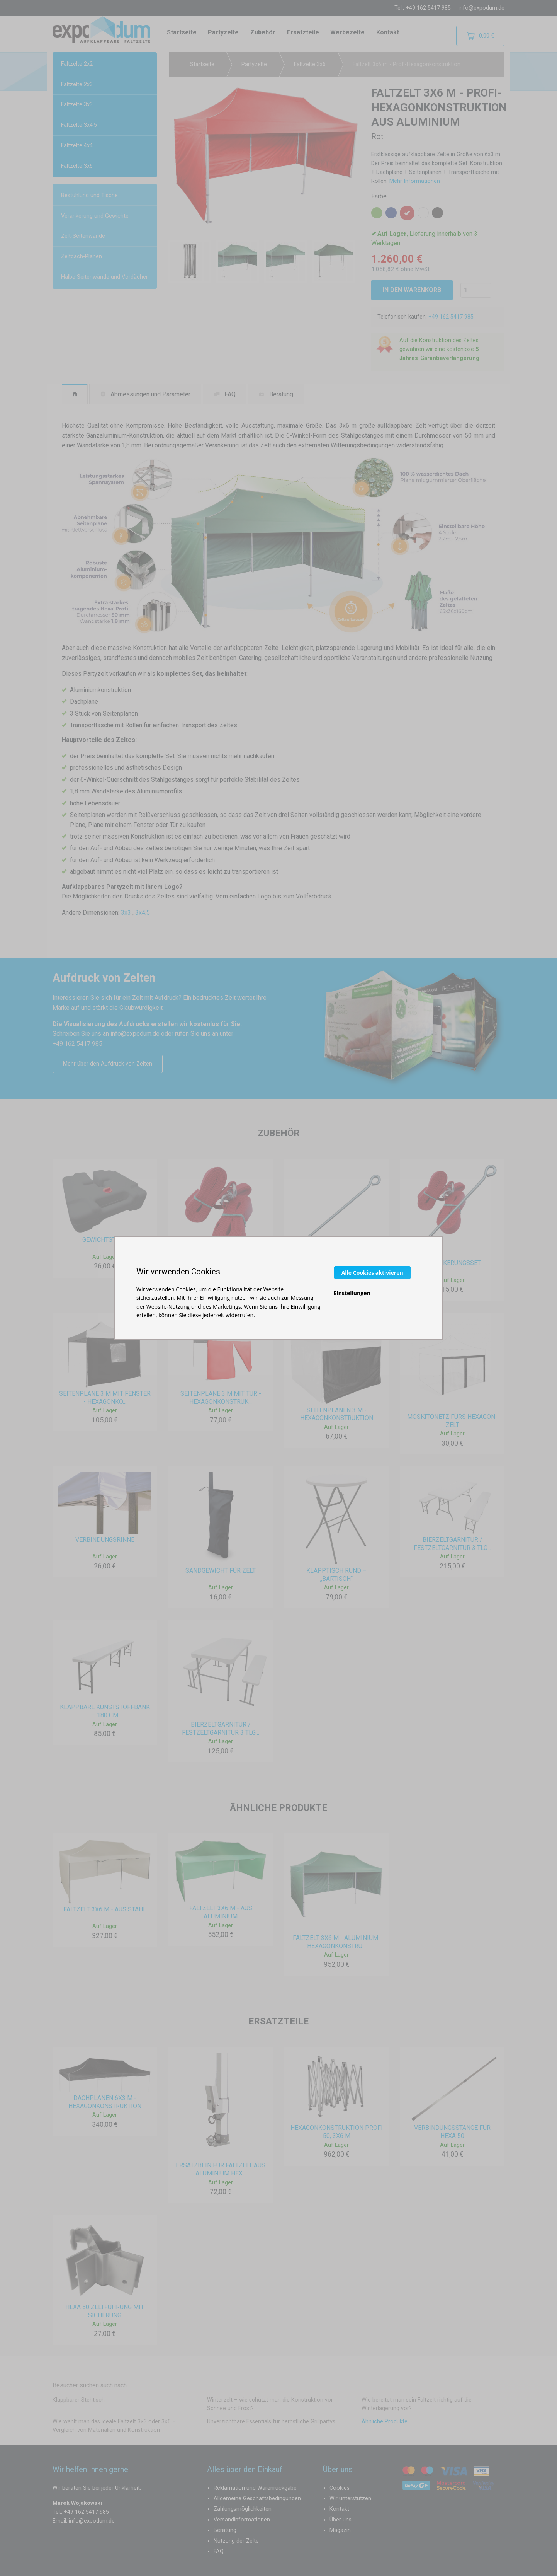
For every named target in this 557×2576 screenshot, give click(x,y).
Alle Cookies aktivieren (372, 1272)
